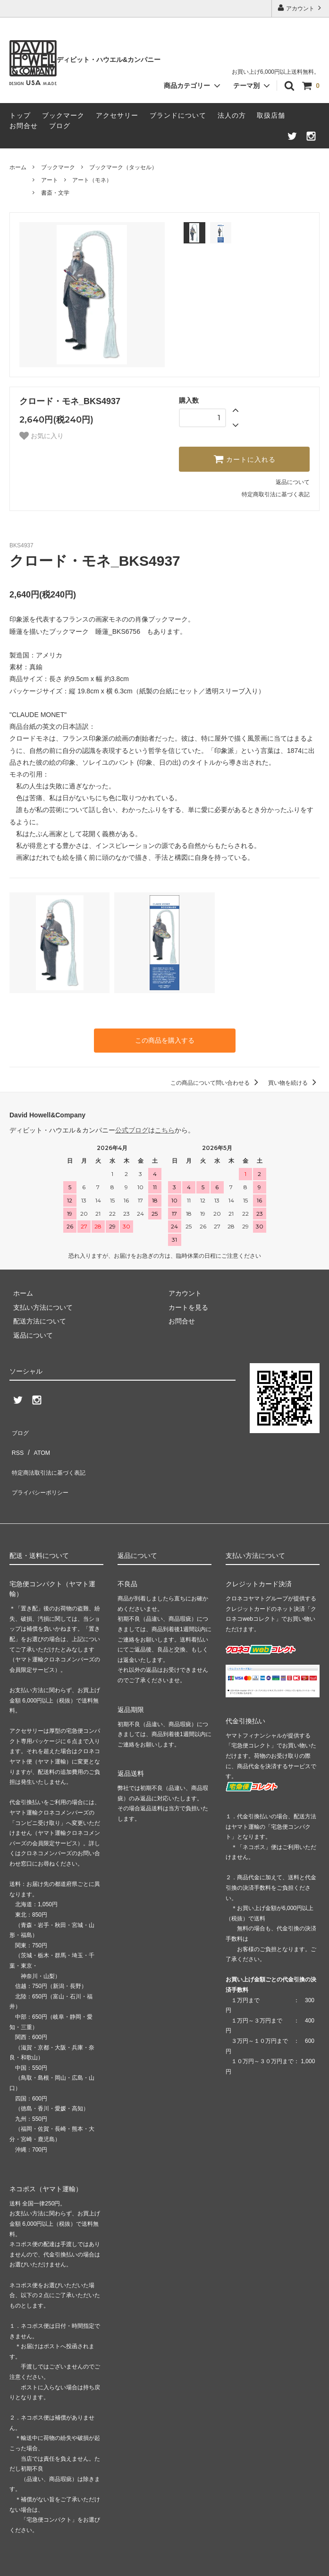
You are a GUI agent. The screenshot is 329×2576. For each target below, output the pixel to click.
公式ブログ (131, 1128)
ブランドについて (178, 115)
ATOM (37, 1441)
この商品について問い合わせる (216, 1080)
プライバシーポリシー (42, 1469)
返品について (293, 482)
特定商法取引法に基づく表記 (52, 1456)
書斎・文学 (55, 193)
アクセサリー (117, 115)
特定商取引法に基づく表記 (276, 494)
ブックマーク (63, 115)
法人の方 (232, 115)
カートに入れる (244, 459)
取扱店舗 (271, 115)
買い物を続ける (294, 1080)
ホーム (17, 167)
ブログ (59, 126)
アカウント (300, 8)
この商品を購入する (164, 1039)
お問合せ (23, 126)
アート (49, 180)
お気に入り (41, 436)
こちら (165, 1128)
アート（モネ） (92, 180)
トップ (20, 115)
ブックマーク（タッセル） (123, 167)
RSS (16, 1441)
